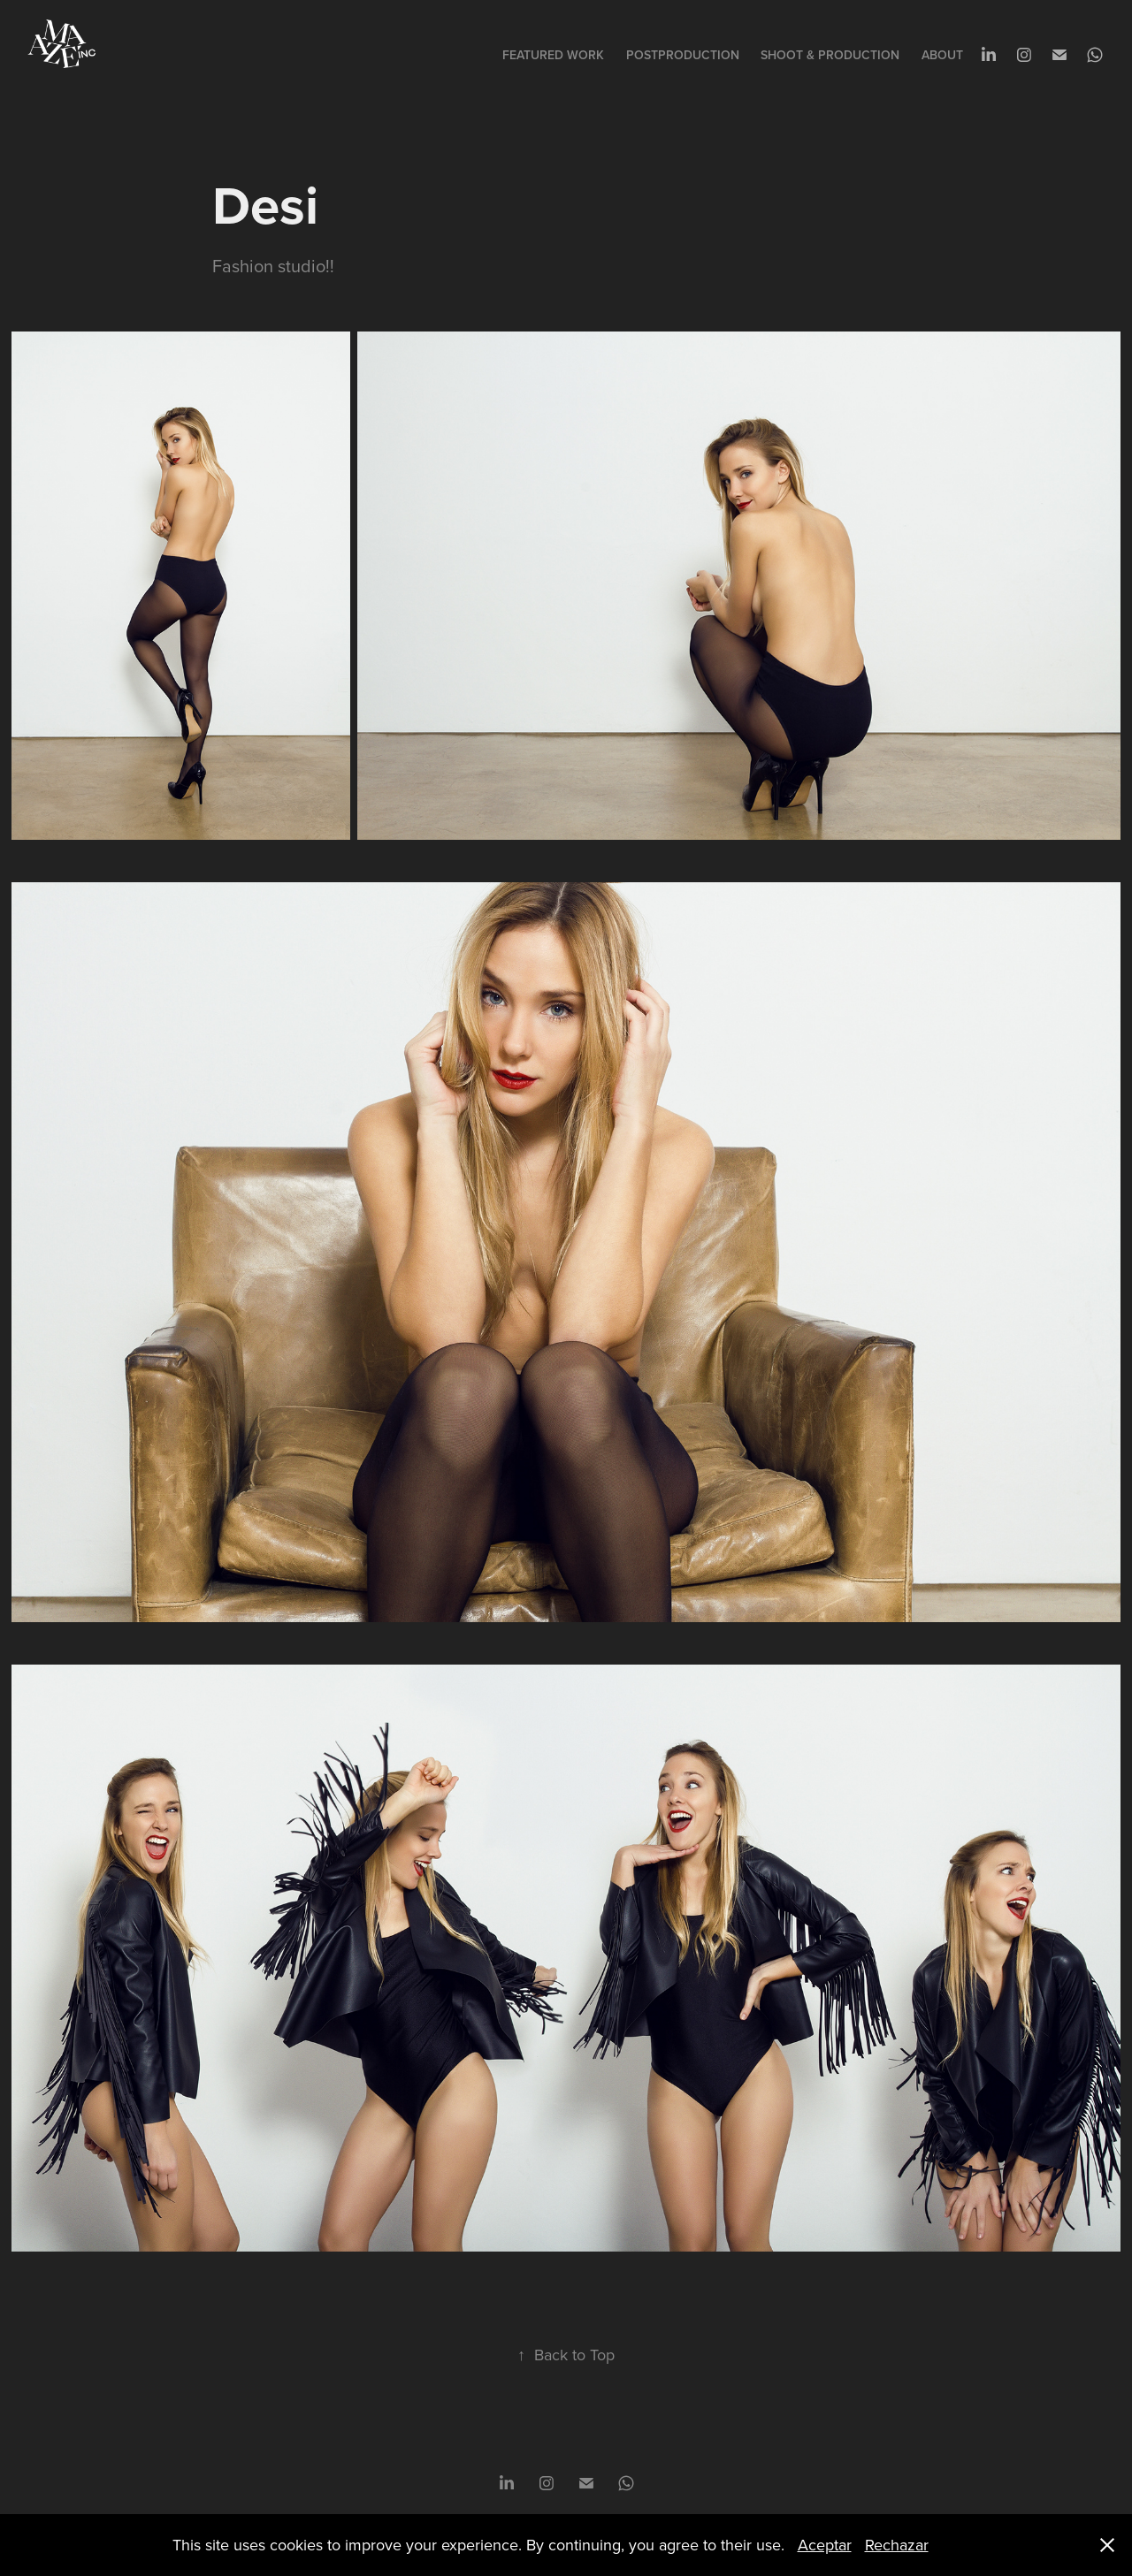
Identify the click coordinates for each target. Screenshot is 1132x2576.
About (942, 55)
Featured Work (553, 55)
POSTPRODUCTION (682, 55)
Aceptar (825, 2545)
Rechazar (897, 2545)
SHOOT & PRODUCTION (830, 55)
